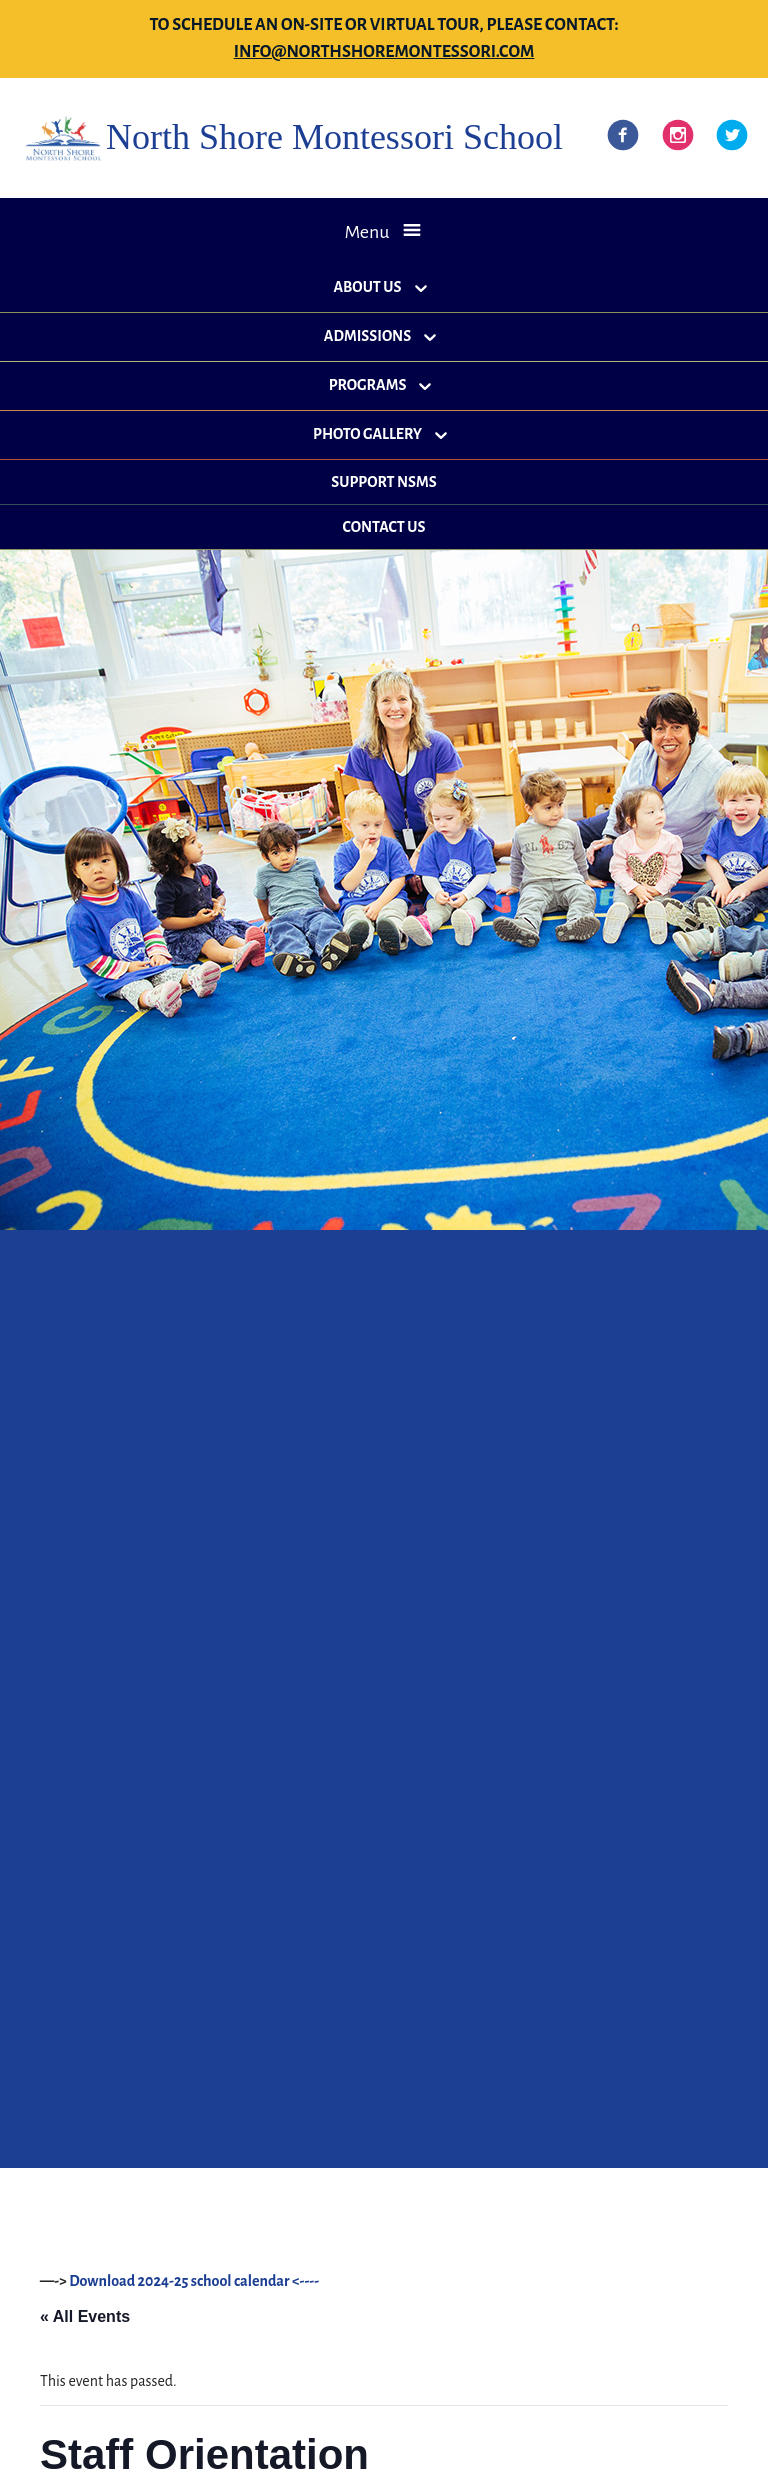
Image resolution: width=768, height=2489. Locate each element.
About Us (367, 287)
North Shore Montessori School (334, 137)
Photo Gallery (367, 434)
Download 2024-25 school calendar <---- (194, 2281)
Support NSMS (383, 482)
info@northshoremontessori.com (384, 52)
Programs (368, 385)
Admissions (367, 336)
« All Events (85, 2316)
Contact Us (384, 527)
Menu (366, 232)
